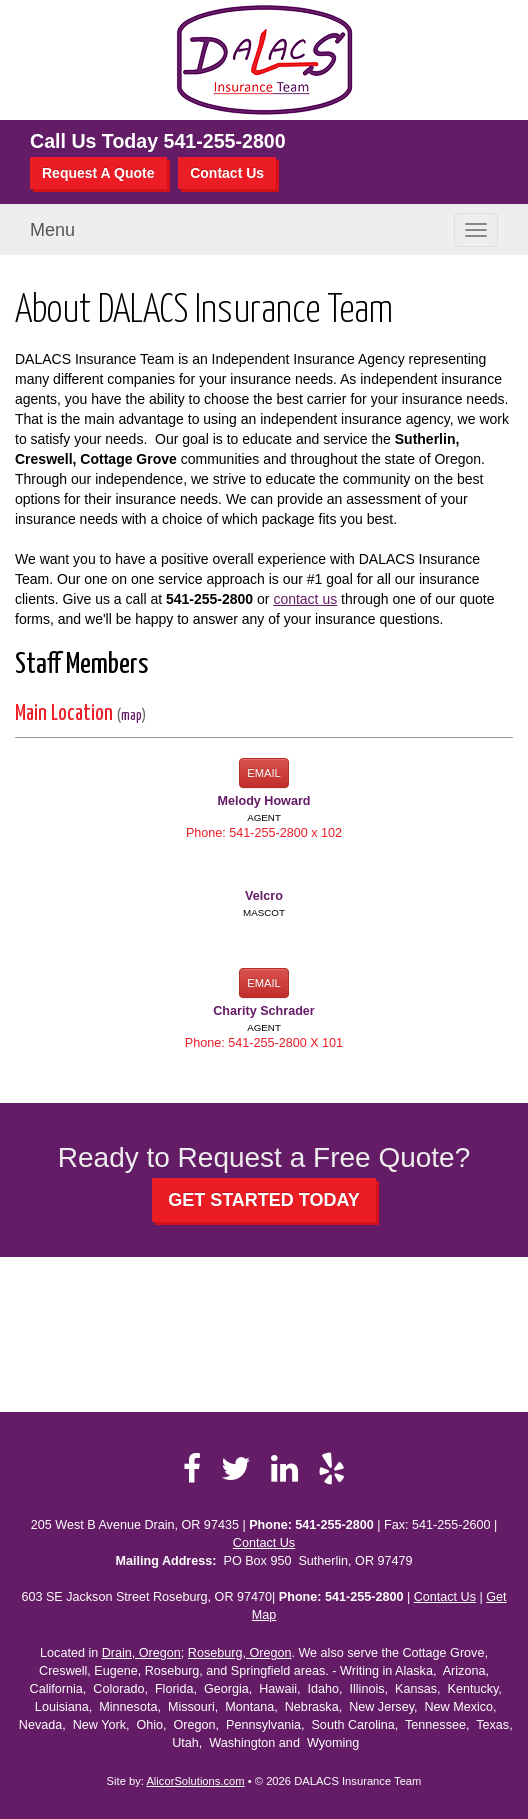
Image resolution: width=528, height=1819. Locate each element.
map (131, 716)
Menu (52, 230)
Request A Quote (98, 173)
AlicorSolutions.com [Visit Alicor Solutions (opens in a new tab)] (195, 1781)
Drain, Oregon (141, 1653)
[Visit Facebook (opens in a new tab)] (192, 1469)
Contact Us (227, 173)
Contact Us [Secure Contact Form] (264, 1543)
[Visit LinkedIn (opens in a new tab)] (284, 1469)
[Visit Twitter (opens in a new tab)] (236, 1469)
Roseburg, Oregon (240, 1653)
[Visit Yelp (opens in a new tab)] (331, 1469)
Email (264, 773)
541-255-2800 (225, 141)
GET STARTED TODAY (264, 1200)
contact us (305, 599)
